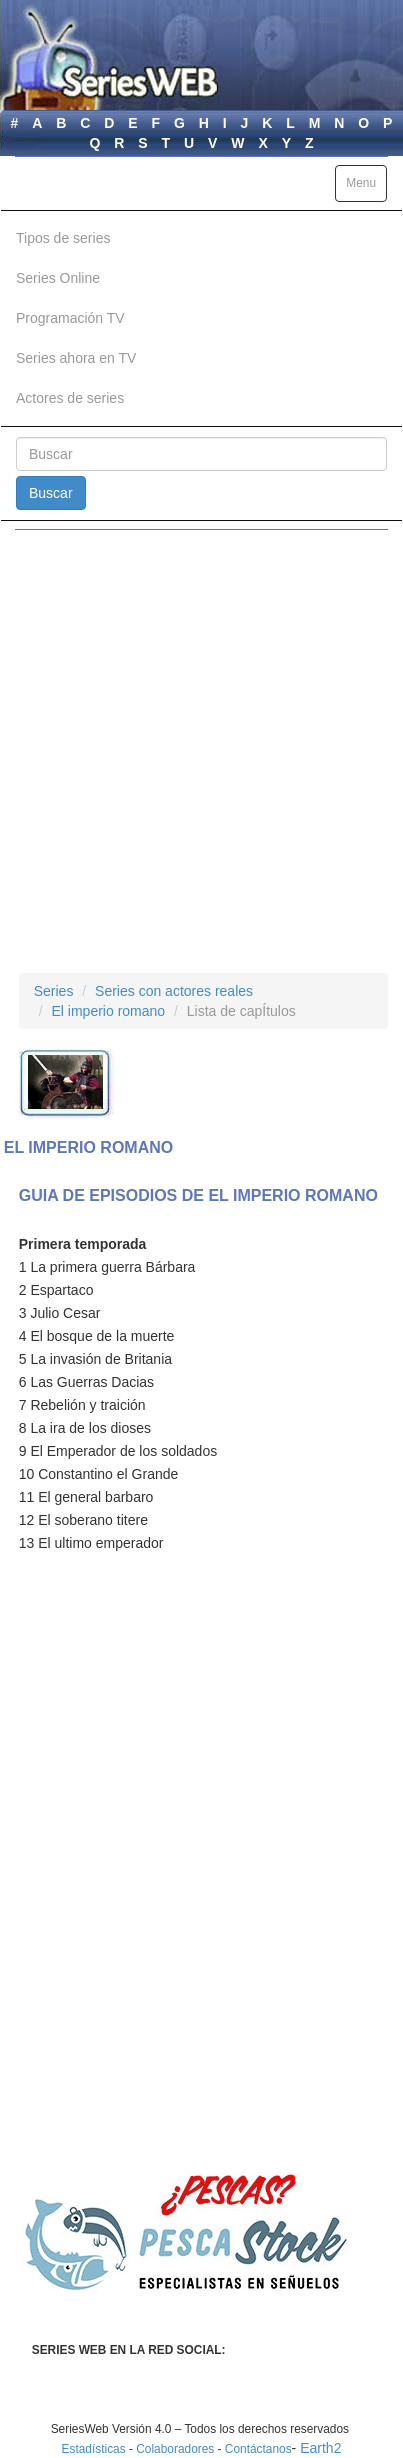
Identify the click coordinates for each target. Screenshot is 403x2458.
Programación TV (70, 318)
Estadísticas (94, 2449)
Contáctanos (258, 2449)
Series (54, 991)
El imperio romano (109, 1011)
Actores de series (70, 398)
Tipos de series (63, 238)
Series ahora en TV (76, 358)
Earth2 (320, 2448)
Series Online (58, 278)
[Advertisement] (201, 751)
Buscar (51, 493)
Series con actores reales (174, 991)
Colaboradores (175, 2449)
